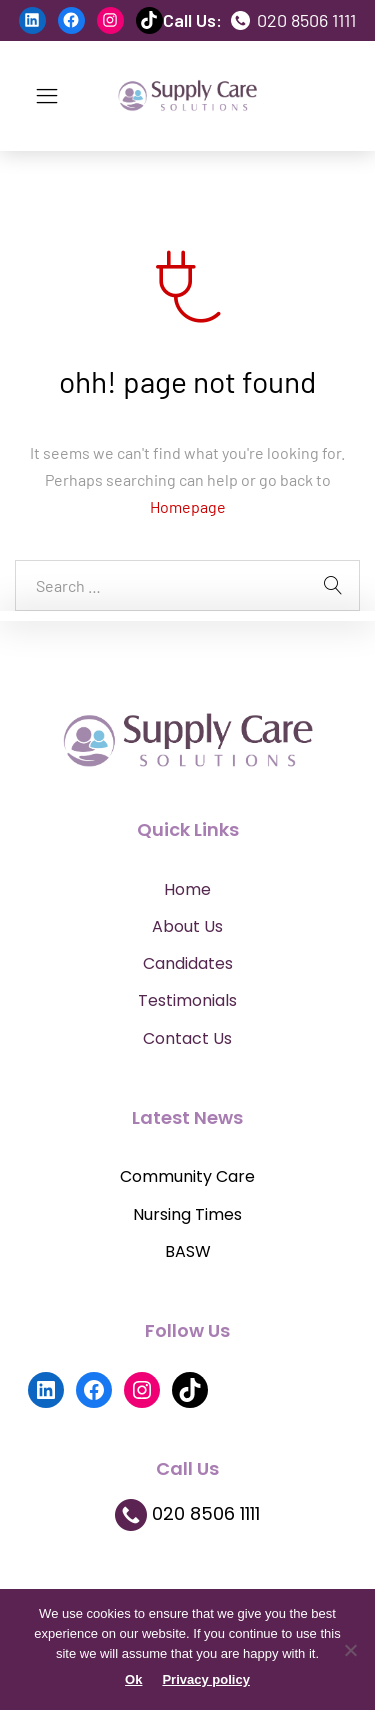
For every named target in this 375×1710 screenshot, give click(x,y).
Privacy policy (205, 1679)
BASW (188, 1251)
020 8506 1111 (293, 20)
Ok (133, 1679)
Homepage (188, 506)
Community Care (187, 1176)
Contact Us (187, 1038)
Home (187, 889)
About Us (187, 926)
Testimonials (187, 1000)
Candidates (188, 963)
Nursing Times (187, 1214)
